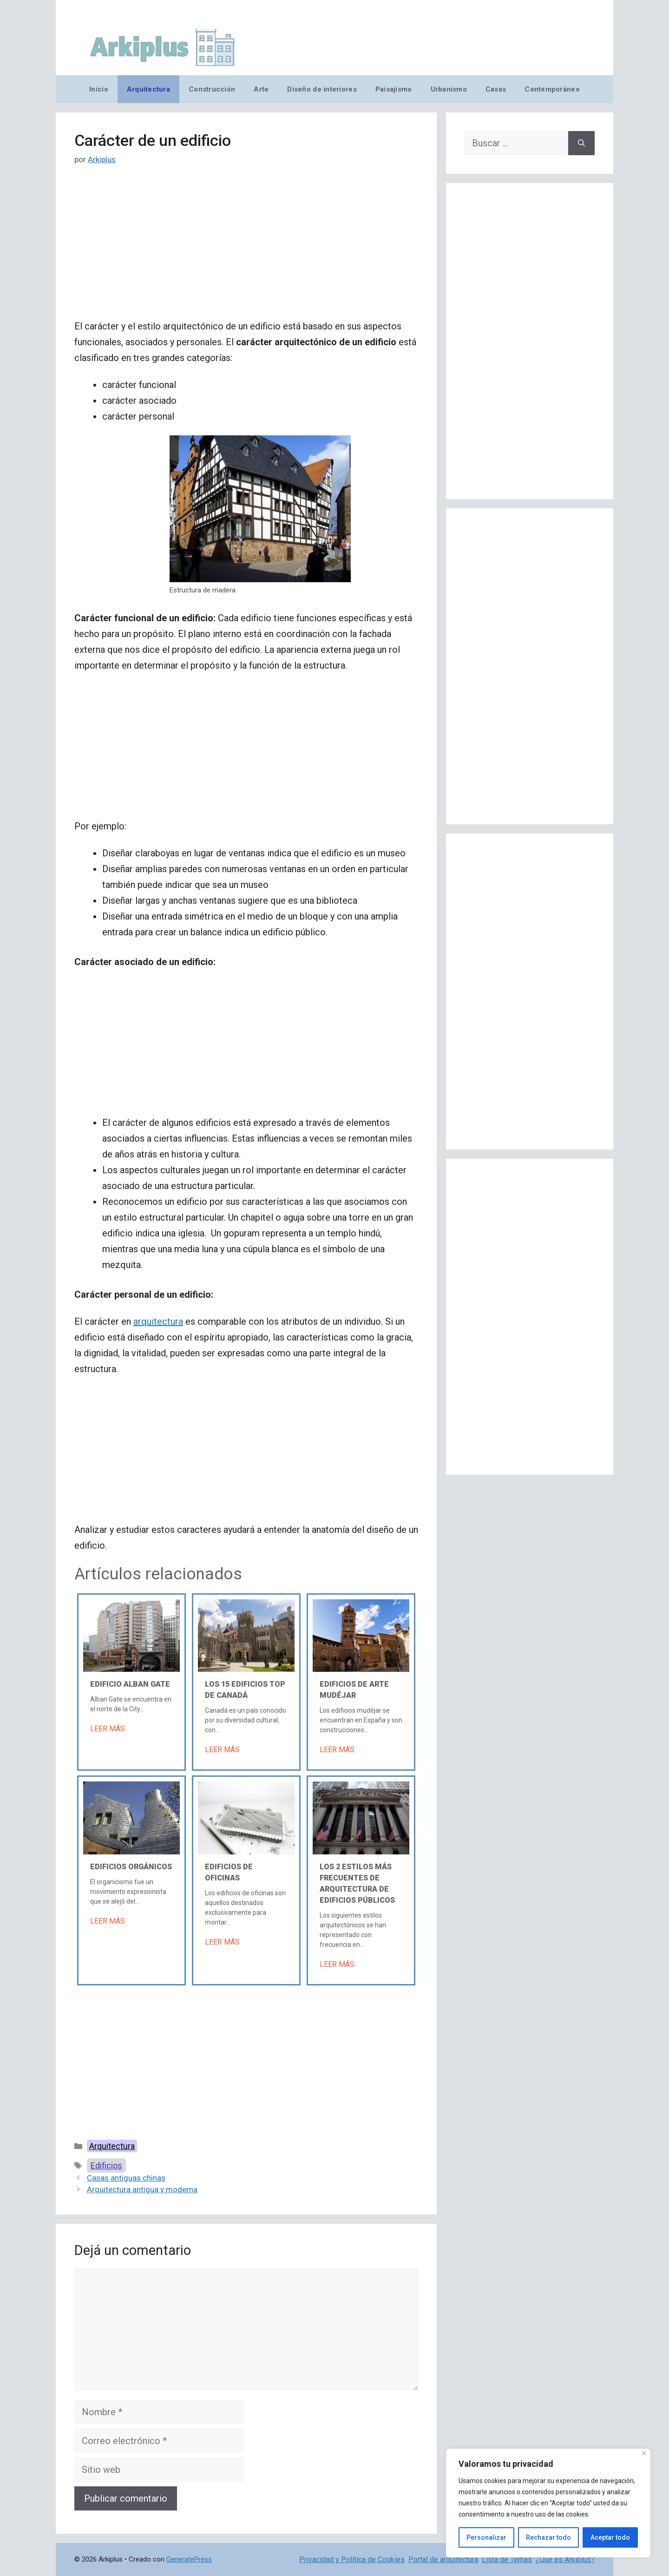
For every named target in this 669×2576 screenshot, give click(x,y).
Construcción (212, 89)
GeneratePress (189, 2559)
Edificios (106, 2165)
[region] (548, 2503)
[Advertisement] (246, 249)
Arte (261, 89)
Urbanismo (449, 89)
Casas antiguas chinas (126, 2177)
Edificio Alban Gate (130, 1684)
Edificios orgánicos (131, 1866)
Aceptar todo (610, 2537)
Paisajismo (393, 89)
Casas (495, 89)
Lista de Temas (507, 2559)
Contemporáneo (552, 89)
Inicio (98, 89)
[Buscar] (581, 143)
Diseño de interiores (321, 89)
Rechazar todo (548, 2537)
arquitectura (158, 1321)
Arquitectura (148, 89)
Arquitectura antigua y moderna (142, 2189)
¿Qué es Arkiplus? (565, 2559)
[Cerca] (644, 2453)
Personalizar (486, 2537)
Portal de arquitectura (443, 2559)
